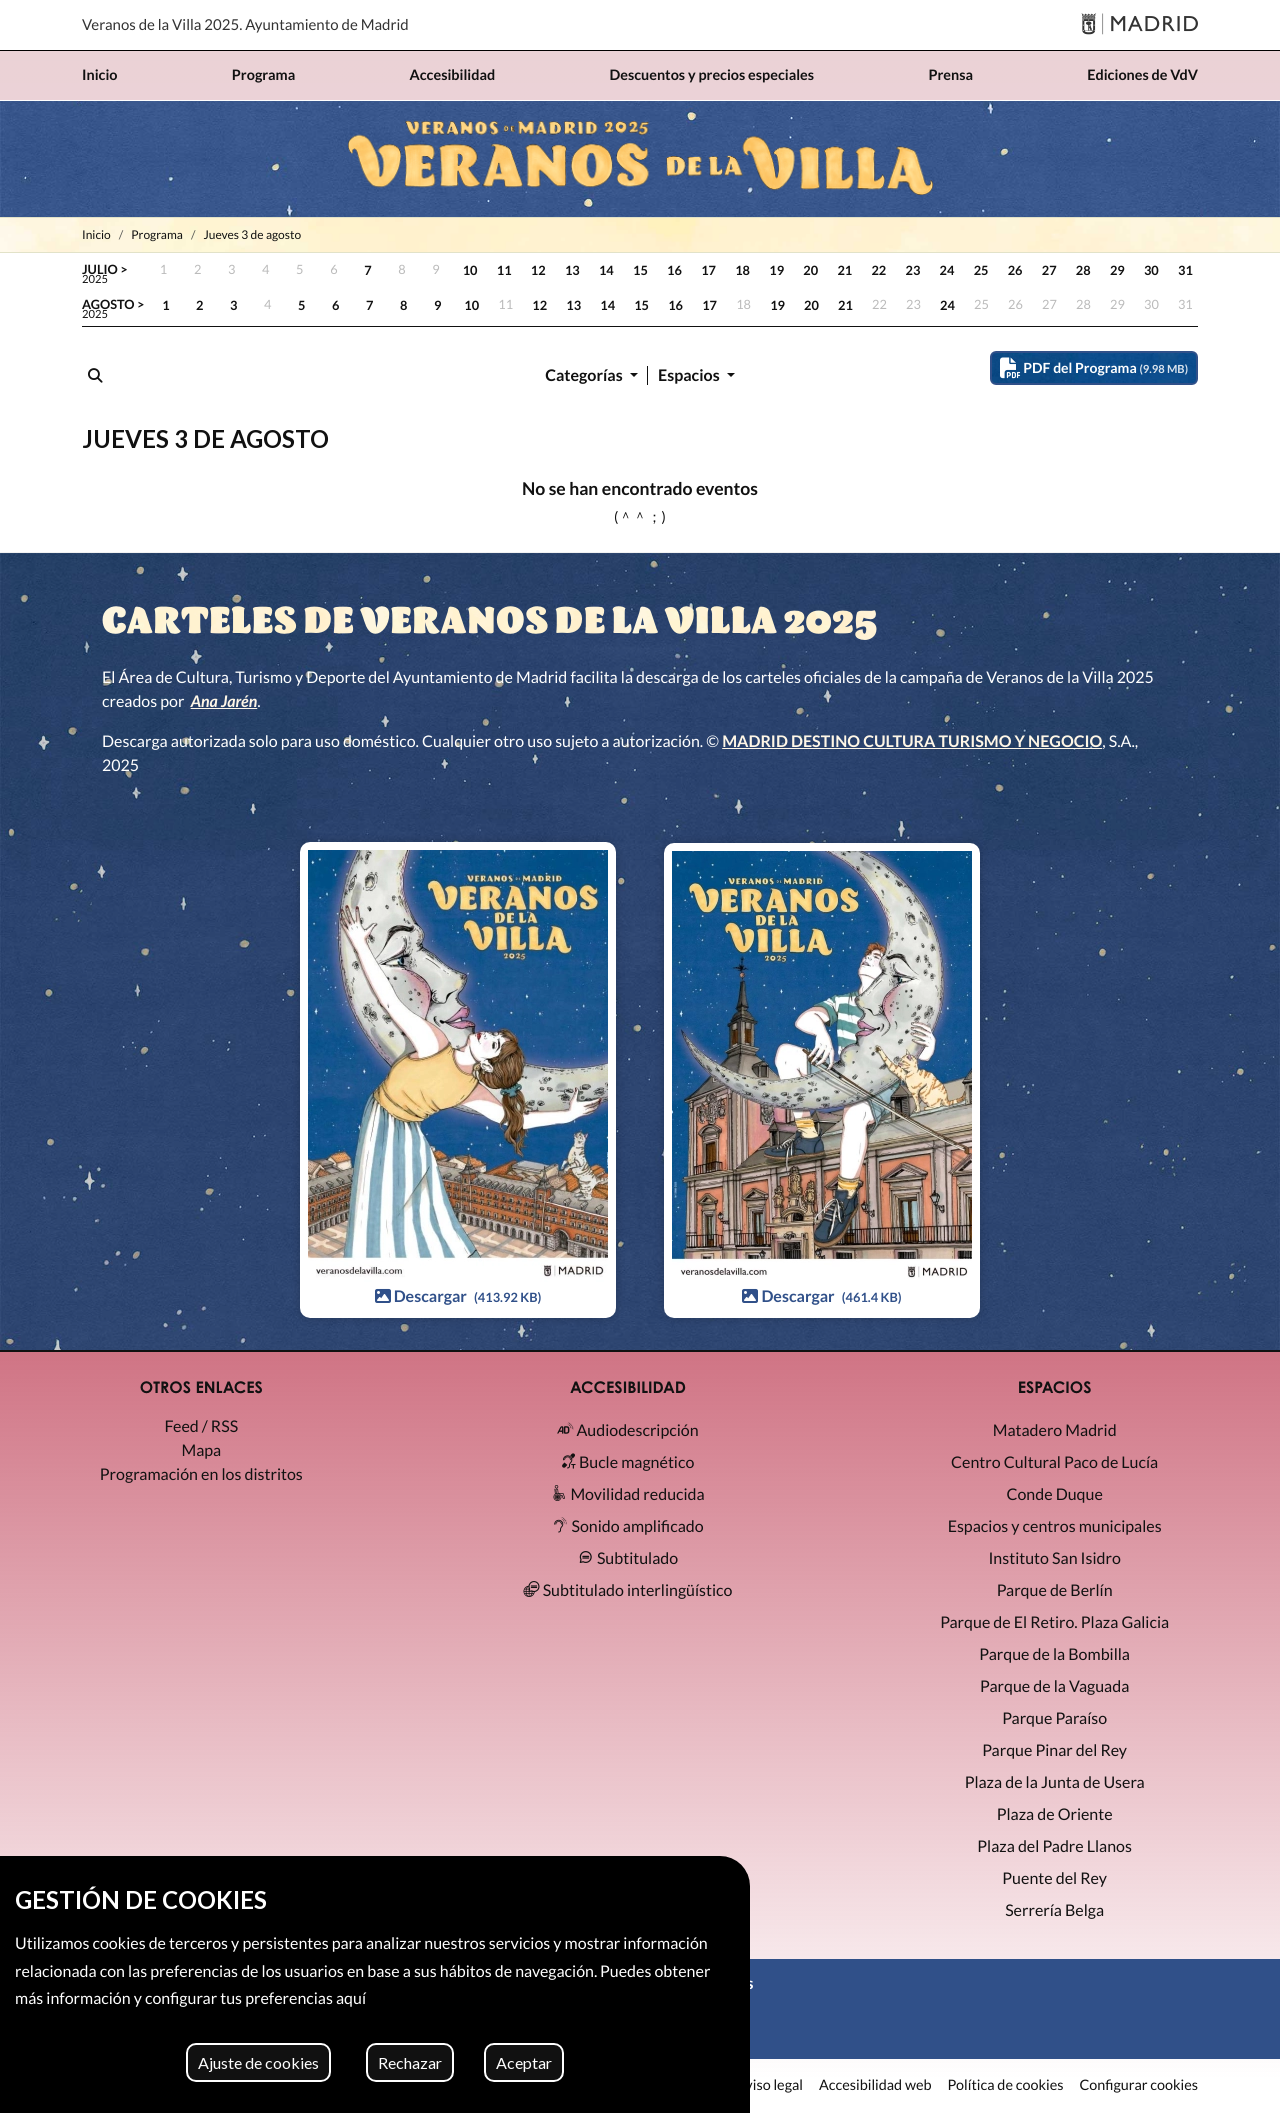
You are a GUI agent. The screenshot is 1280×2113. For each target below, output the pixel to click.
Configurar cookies (1138, 2086)
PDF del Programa (1094, 367)
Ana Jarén (224, 701)
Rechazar (410, 2062)
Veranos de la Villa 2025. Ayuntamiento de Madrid (245, 25)
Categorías (585, 375)
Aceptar (524, 2062)
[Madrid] (1139, 25)
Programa (157, 234)
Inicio (96, 234)
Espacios (690, 375)
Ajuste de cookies (258, 2062)
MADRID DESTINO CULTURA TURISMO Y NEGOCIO (912, 741)
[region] (375, 1984)
